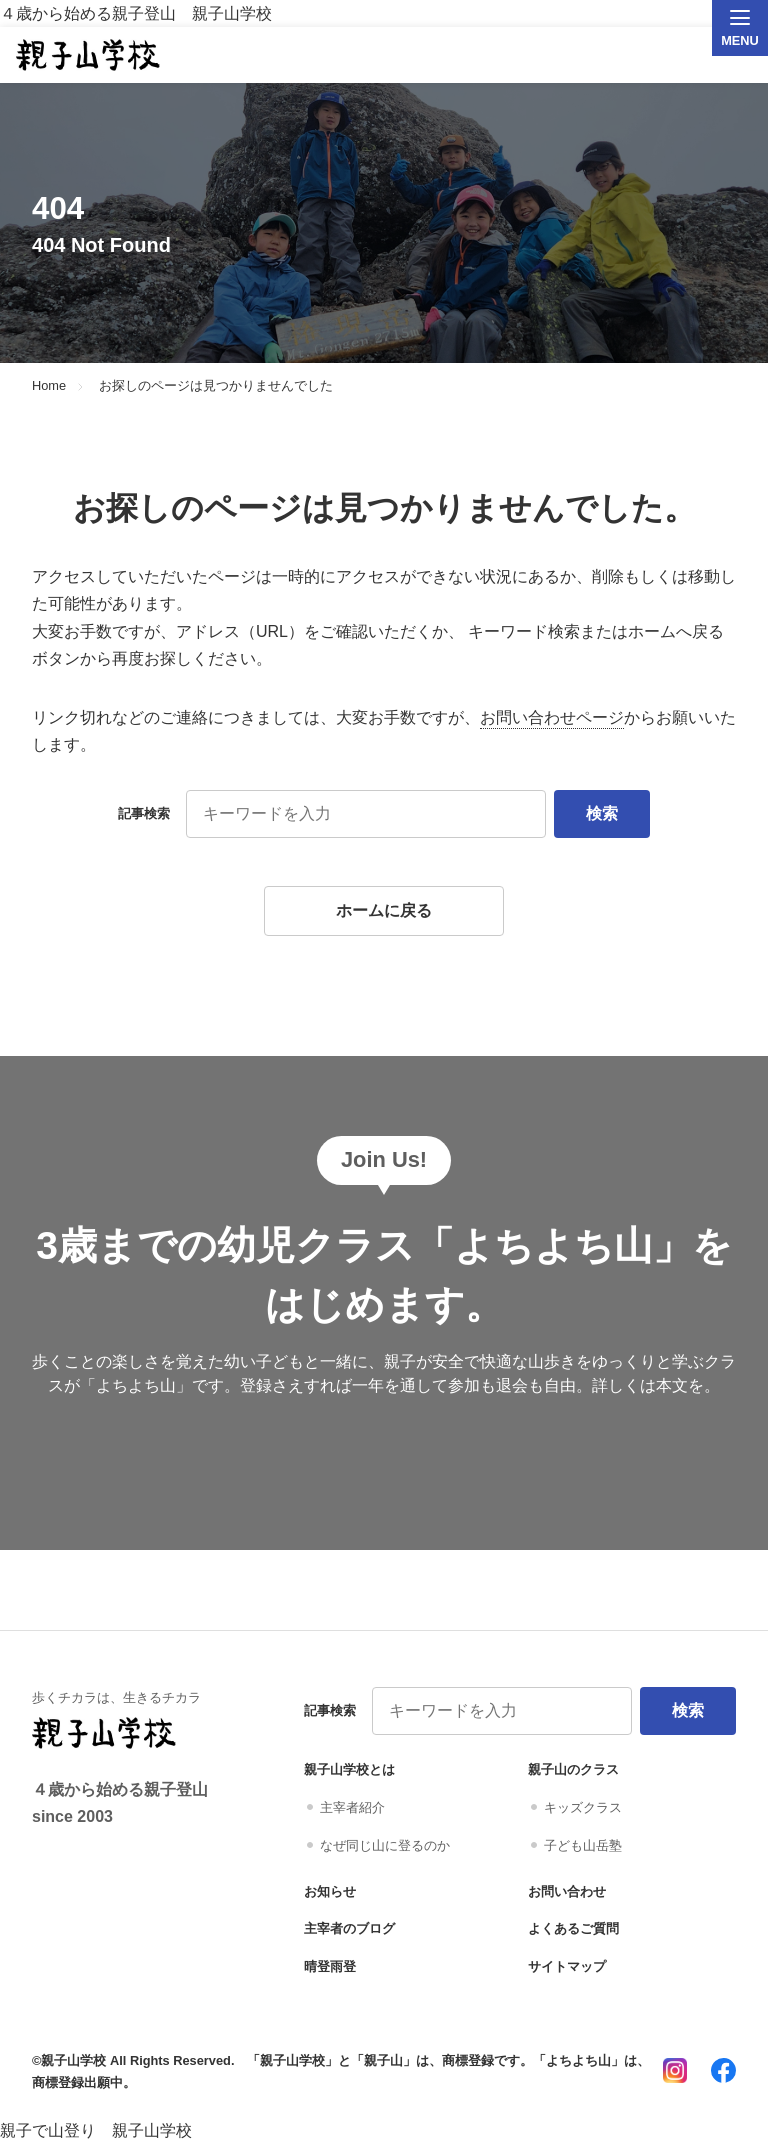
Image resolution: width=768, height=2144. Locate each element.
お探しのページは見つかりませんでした (216, 386)
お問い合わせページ (552, 717)
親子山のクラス (573, 1769)
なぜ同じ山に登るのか (385, 1845)
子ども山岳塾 (583, 1845)
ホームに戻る (384, 910)
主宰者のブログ (349, 1928)
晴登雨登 (330, 1966)
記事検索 (144, 813)
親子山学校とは (349, 1769)
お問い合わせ (567, 1891)
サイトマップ (567, 1966)
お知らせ (330, 1891)
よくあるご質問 (573, 1928)
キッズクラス (583, 1807)
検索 (602, 813)
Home (49, 386)
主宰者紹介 (352, 1807)
